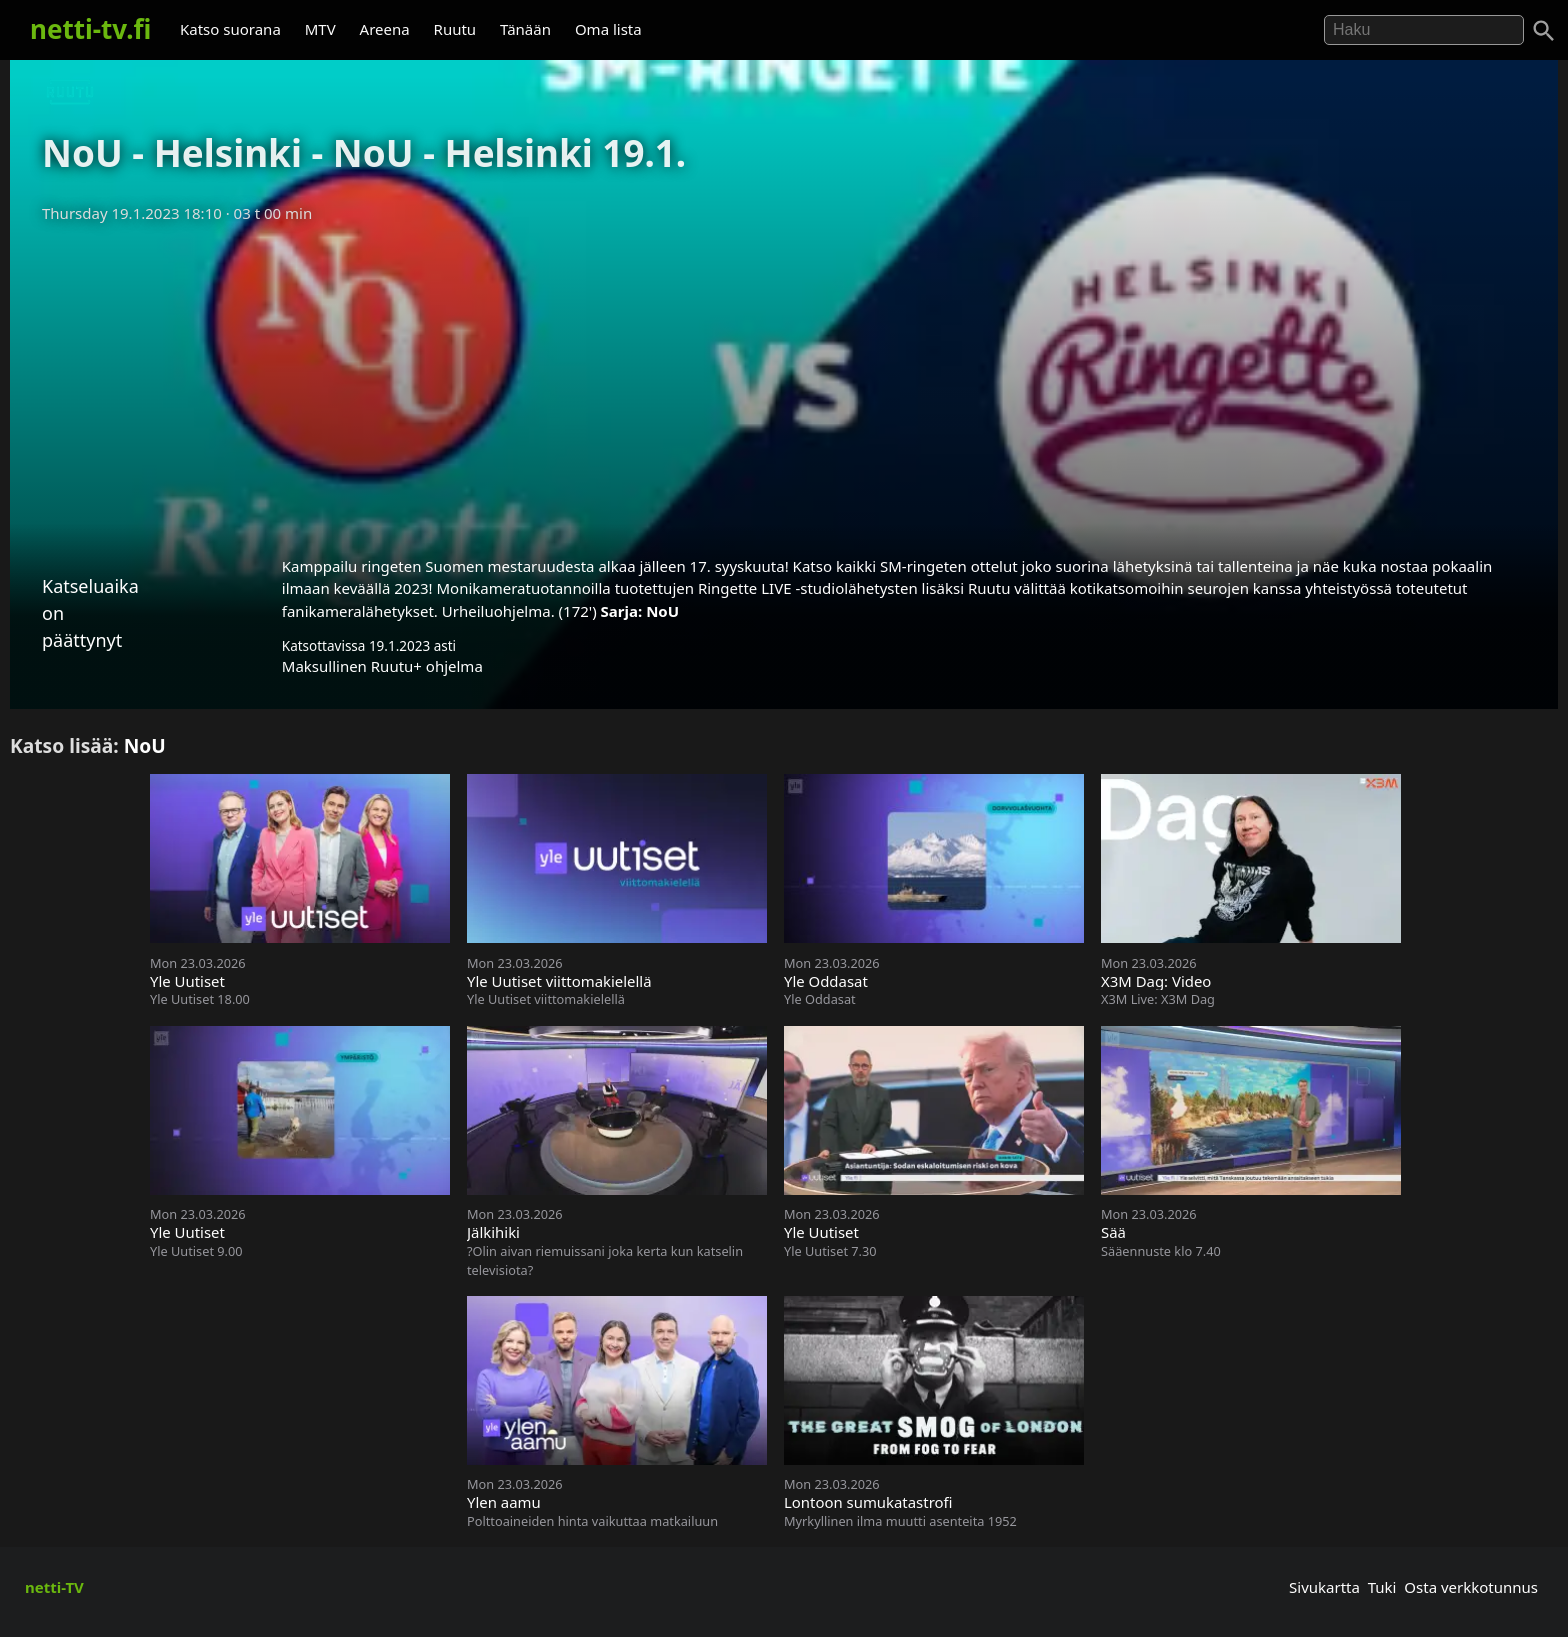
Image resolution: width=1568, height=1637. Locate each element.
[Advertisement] (784, 383)
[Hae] (1424, 30)
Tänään (525, 29)
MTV (320, 29)
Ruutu (455, 29)
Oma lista (608, 29)
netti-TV (54, 1587)
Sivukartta (1324, 1587)
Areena (385, 29)
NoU (662, 611)
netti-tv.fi (90, 29)
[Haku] (1544, 31)
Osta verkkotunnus (1471, 1587)
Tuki (1382, 1587)
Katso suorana (230, 29)
